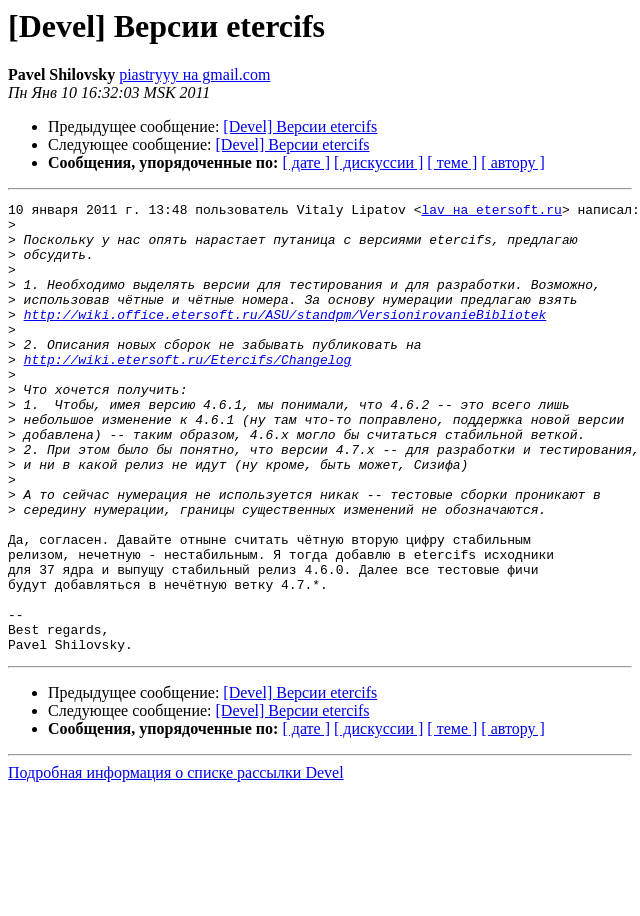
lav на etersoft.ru (491, 212)
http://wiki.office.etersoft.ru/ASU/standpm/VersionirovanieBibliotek (285, 338)
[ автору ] (512, 162)
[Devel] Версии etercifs (300, 126)
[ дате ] (306, 162)
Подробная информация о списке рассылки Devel (176, 862)
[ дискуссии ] (378, 162)
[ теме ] (452, 162)
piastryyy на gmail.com (194, 74)
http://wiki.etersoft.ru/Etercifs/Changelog (188, 392)
